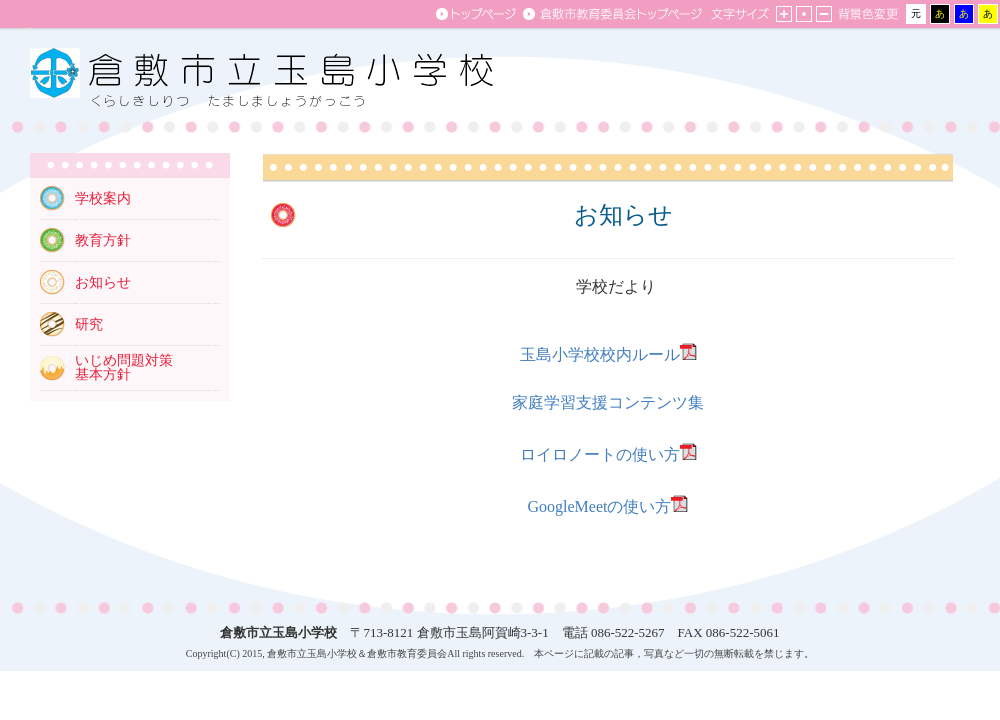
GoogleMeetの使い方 (600, 506)
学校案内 (103, 198)
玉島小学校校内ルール (600, 354)
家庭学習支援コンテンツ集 (608, 402)
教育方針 (103, 240)
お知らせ (103, 282)
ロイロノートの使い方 (600, 454)
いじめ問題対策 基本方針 (124, 367)
